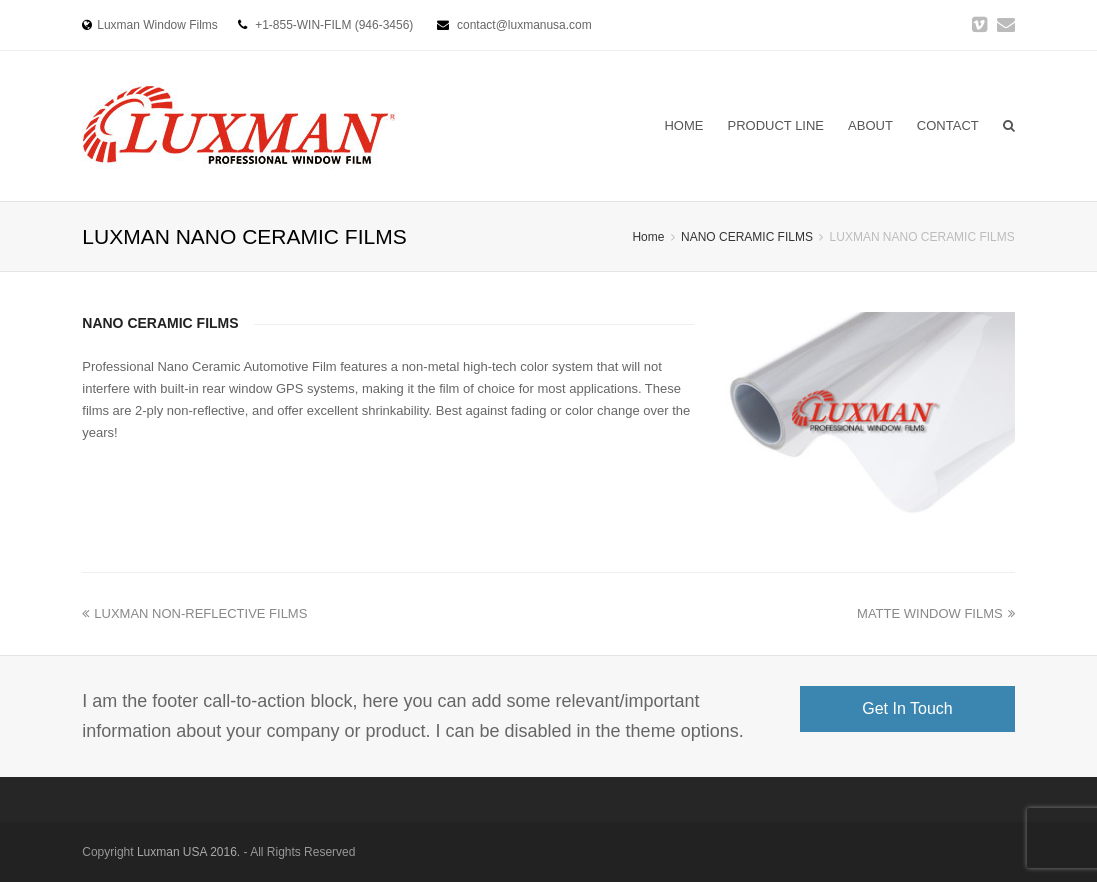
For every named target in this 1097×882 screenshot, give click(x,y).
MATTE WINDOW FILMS (936, 613)
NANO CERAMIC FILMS (747, 237)
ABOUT (870, 125)
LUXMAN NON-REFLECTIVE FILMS (194, 613)
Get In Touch (907, 708)
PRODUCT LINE (775, 125)
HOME (683, 125)
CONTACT (948, 125)
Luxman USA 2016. (188, 852)
